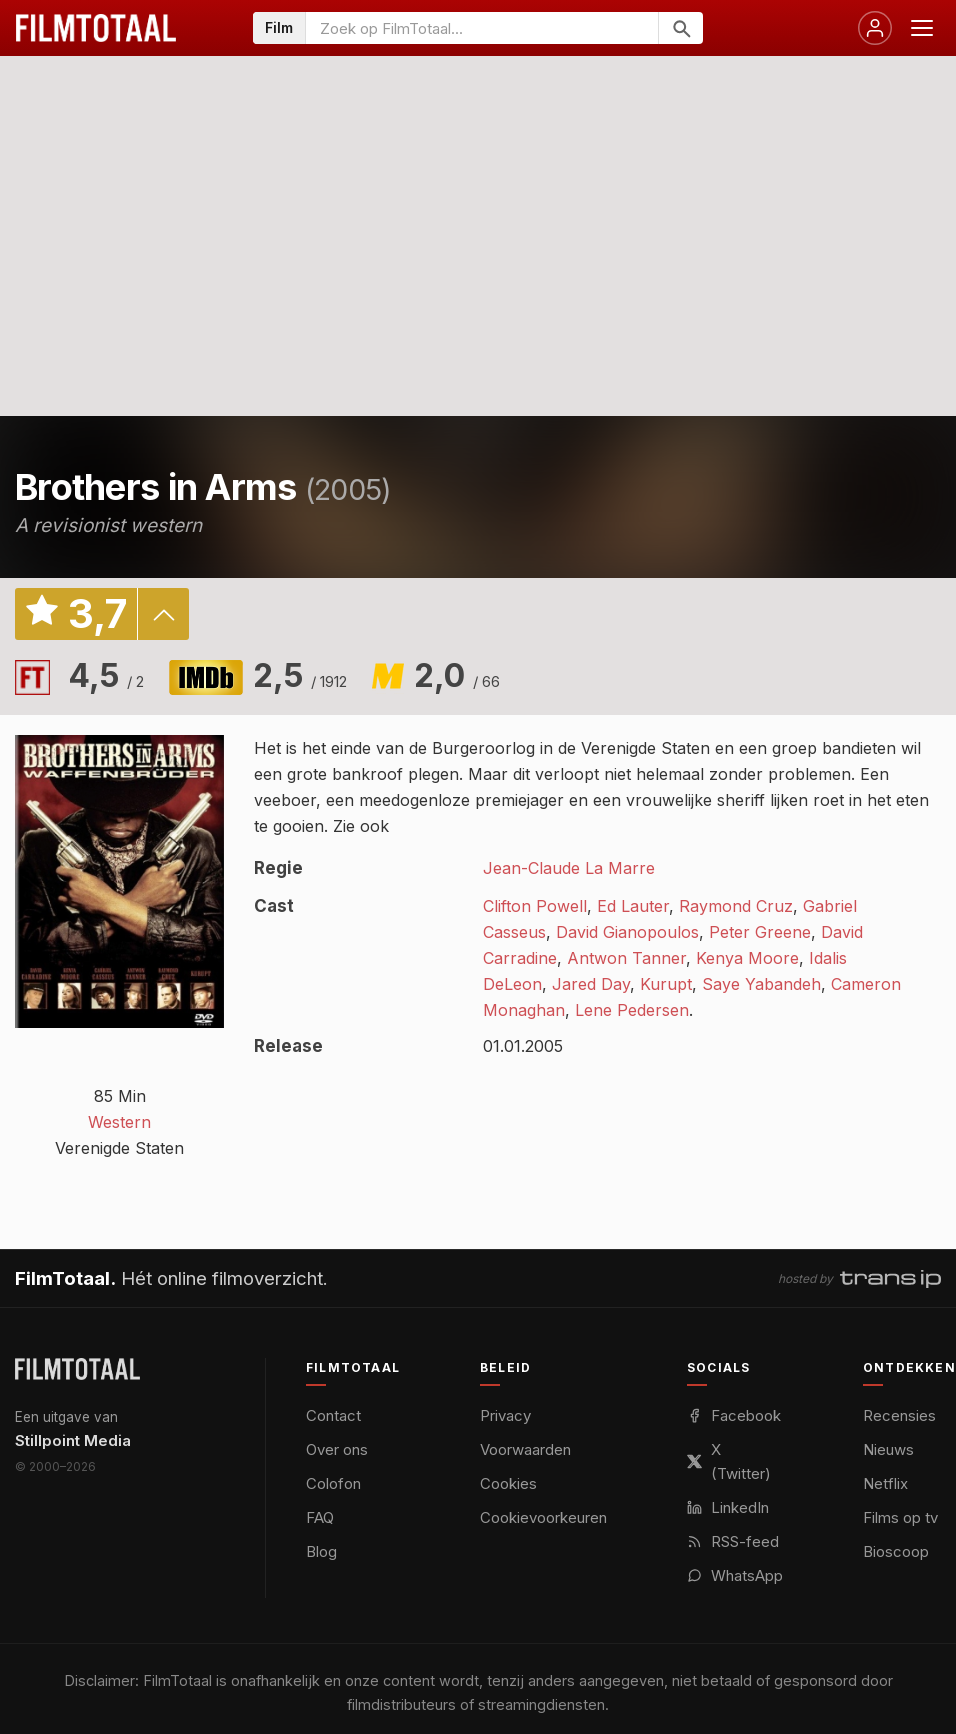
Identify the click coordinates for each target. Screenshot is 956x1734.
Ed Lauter (633, 906)
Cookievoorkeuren (543, 1517)
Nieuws (888, 1449)
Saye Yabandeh (761, 984)
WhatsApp (735, 1575)
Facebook (734, 1415)
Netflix (885, 1483)
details (163, 614)
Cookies (508, 1483)
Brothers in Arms (155, 487)
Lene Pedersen (632, 1010)
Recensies (899, 1415)
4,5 (106, 675)
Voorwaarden (525, 1449)
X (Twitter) (729, 1461)
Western (119, 1122)
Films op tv (900, 1517)
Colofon (333, 1483)
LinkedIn (728, 1507)
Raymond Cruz (736, 906)
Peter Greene (760, 932)
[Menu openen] (922, 28)
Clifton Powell (535, 906)
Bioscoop (896, 1551)
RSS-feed (733, 1541)
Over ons (337, 1449)
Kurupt (666, 984)
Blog (321, 1551)
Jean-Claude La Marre (569, 868)
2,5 (300, 675)
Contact (333, 1415)
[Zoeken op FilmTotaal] (482, 28)
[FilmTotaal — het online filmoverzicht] (77, 1369)
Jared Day (591, 984)
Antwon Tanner (626, 958)
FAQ (320, 1517)
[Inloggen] (875, 28)
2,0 (457, 675)
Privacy (505, 1415)
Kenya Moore (747, 958)
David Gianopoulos (627, 932)
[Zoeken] (680, 28)
